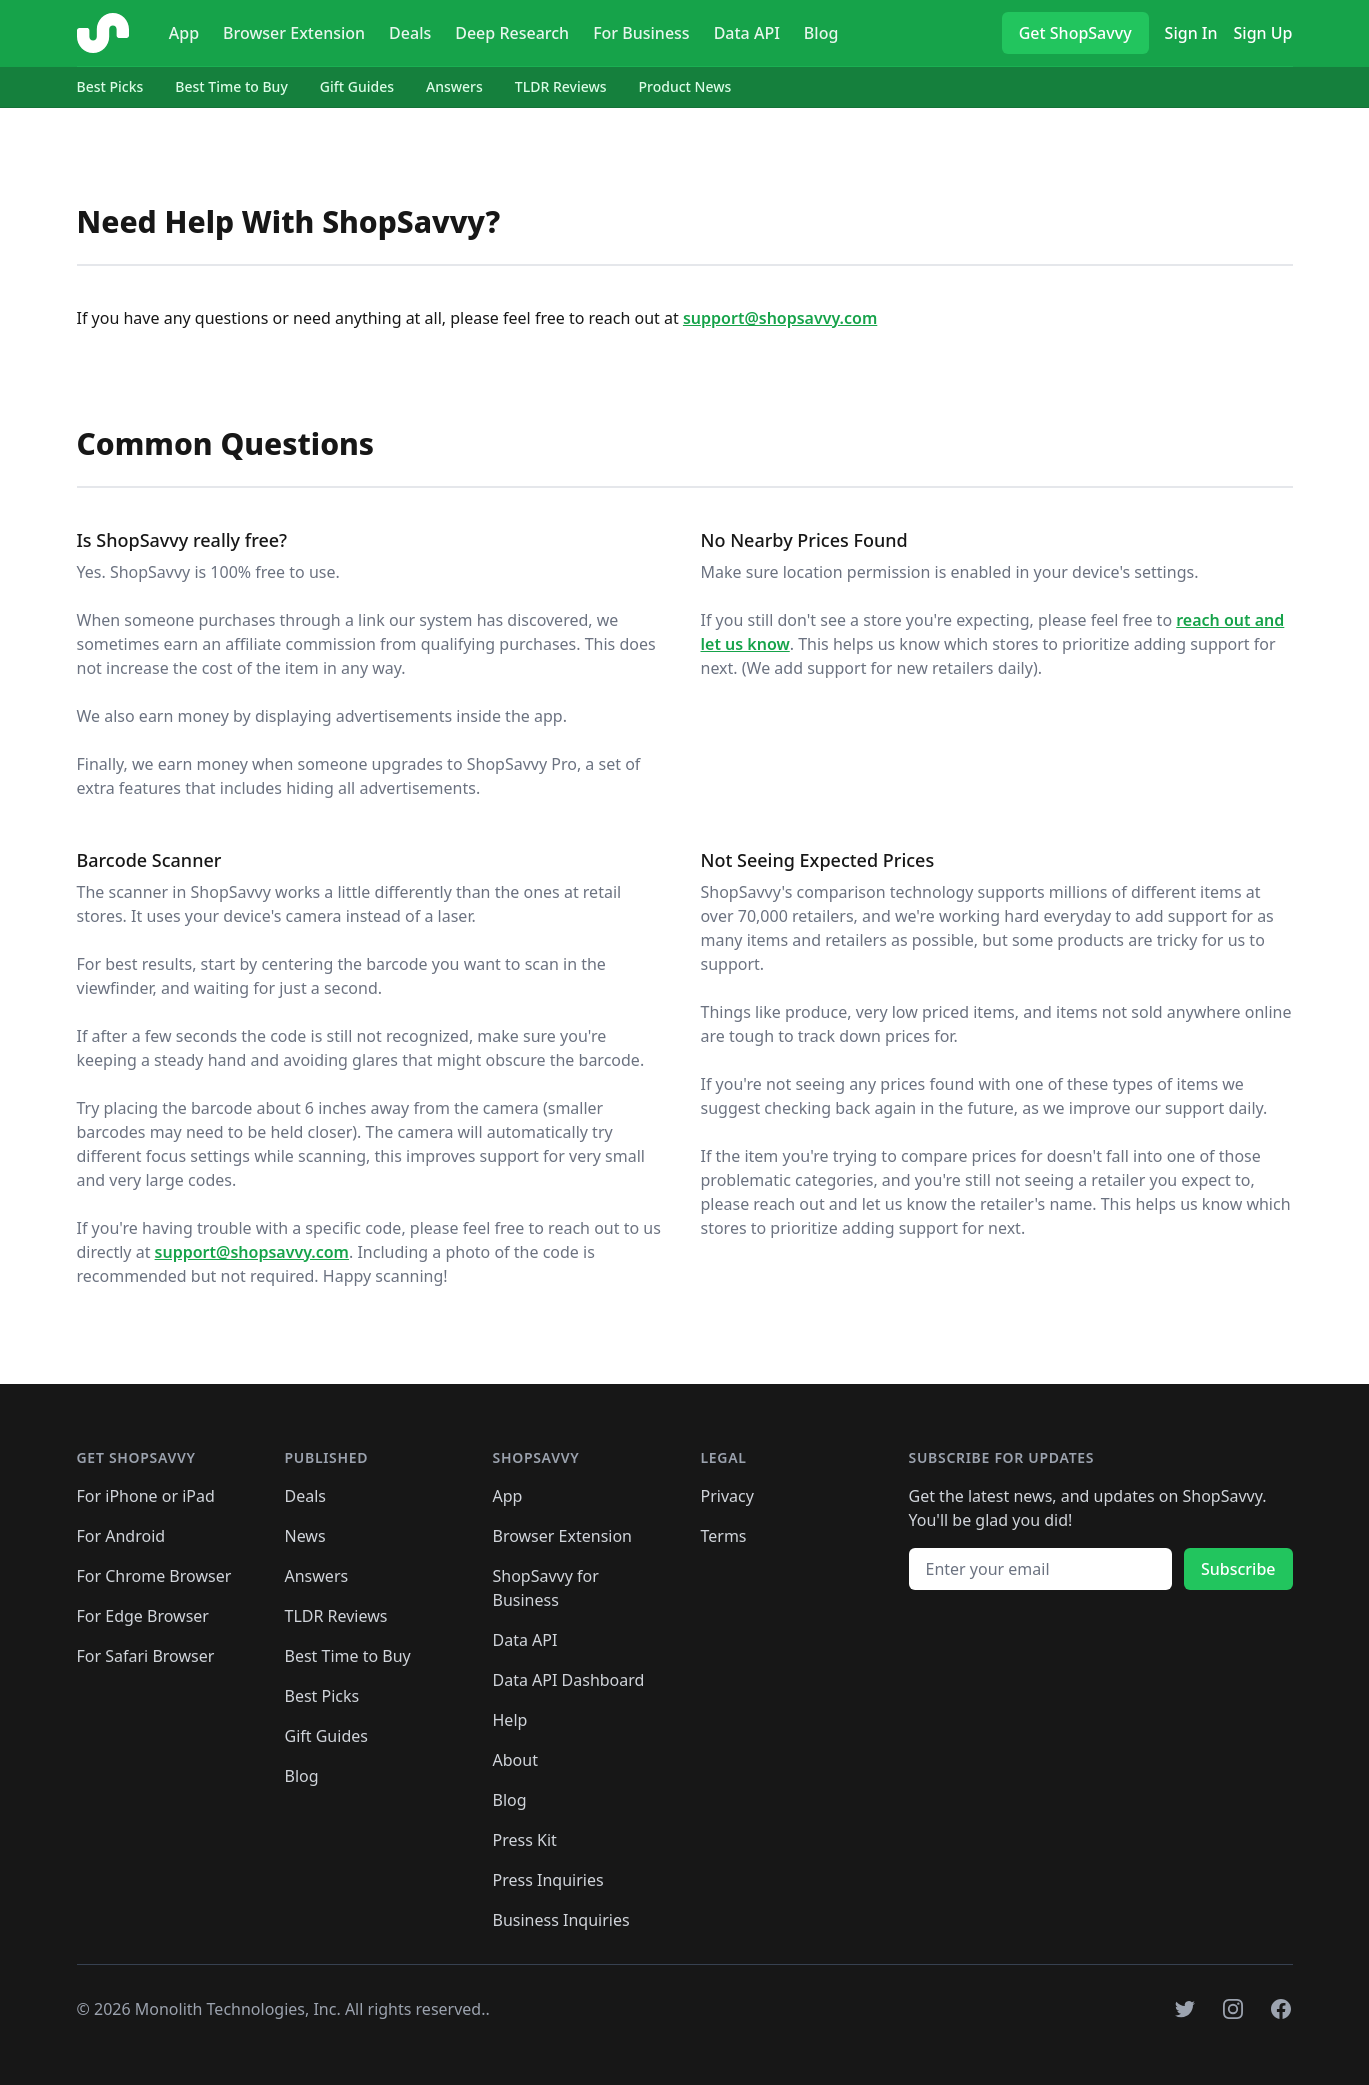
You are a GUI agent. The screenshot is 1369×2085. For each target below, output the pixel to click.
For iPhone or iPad (146, 1496)
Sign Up (1263, 33)
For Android (121, 1536)
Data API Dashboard (569, 1680)
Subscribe (1238, 1569)
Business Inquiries (561, 1920)
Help (510, 1720)
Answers (454, 86)
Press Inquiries (548, 1880)
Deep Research (512, 33)
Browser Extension (294, 33)
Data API (747, 33)
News (305, 1536)
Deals (410, 33)
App (184, 33)
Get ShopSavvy (1075, 33)
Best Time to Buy (231, 86)
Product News (685, 86)
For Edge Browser (143, 1616)
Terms (724, 1536)
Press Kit (525, 1840)
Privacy (727, 1496)
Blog (821, 33)
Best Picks (110, 86)
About (515, 1760)
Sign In (1191, 33)
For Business (641, 33)
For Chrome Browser (154, 1576)
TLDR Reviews (561, 86)
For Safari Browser (146, 1656)
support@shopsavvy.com (780, 318)
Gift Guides (357, 86)
